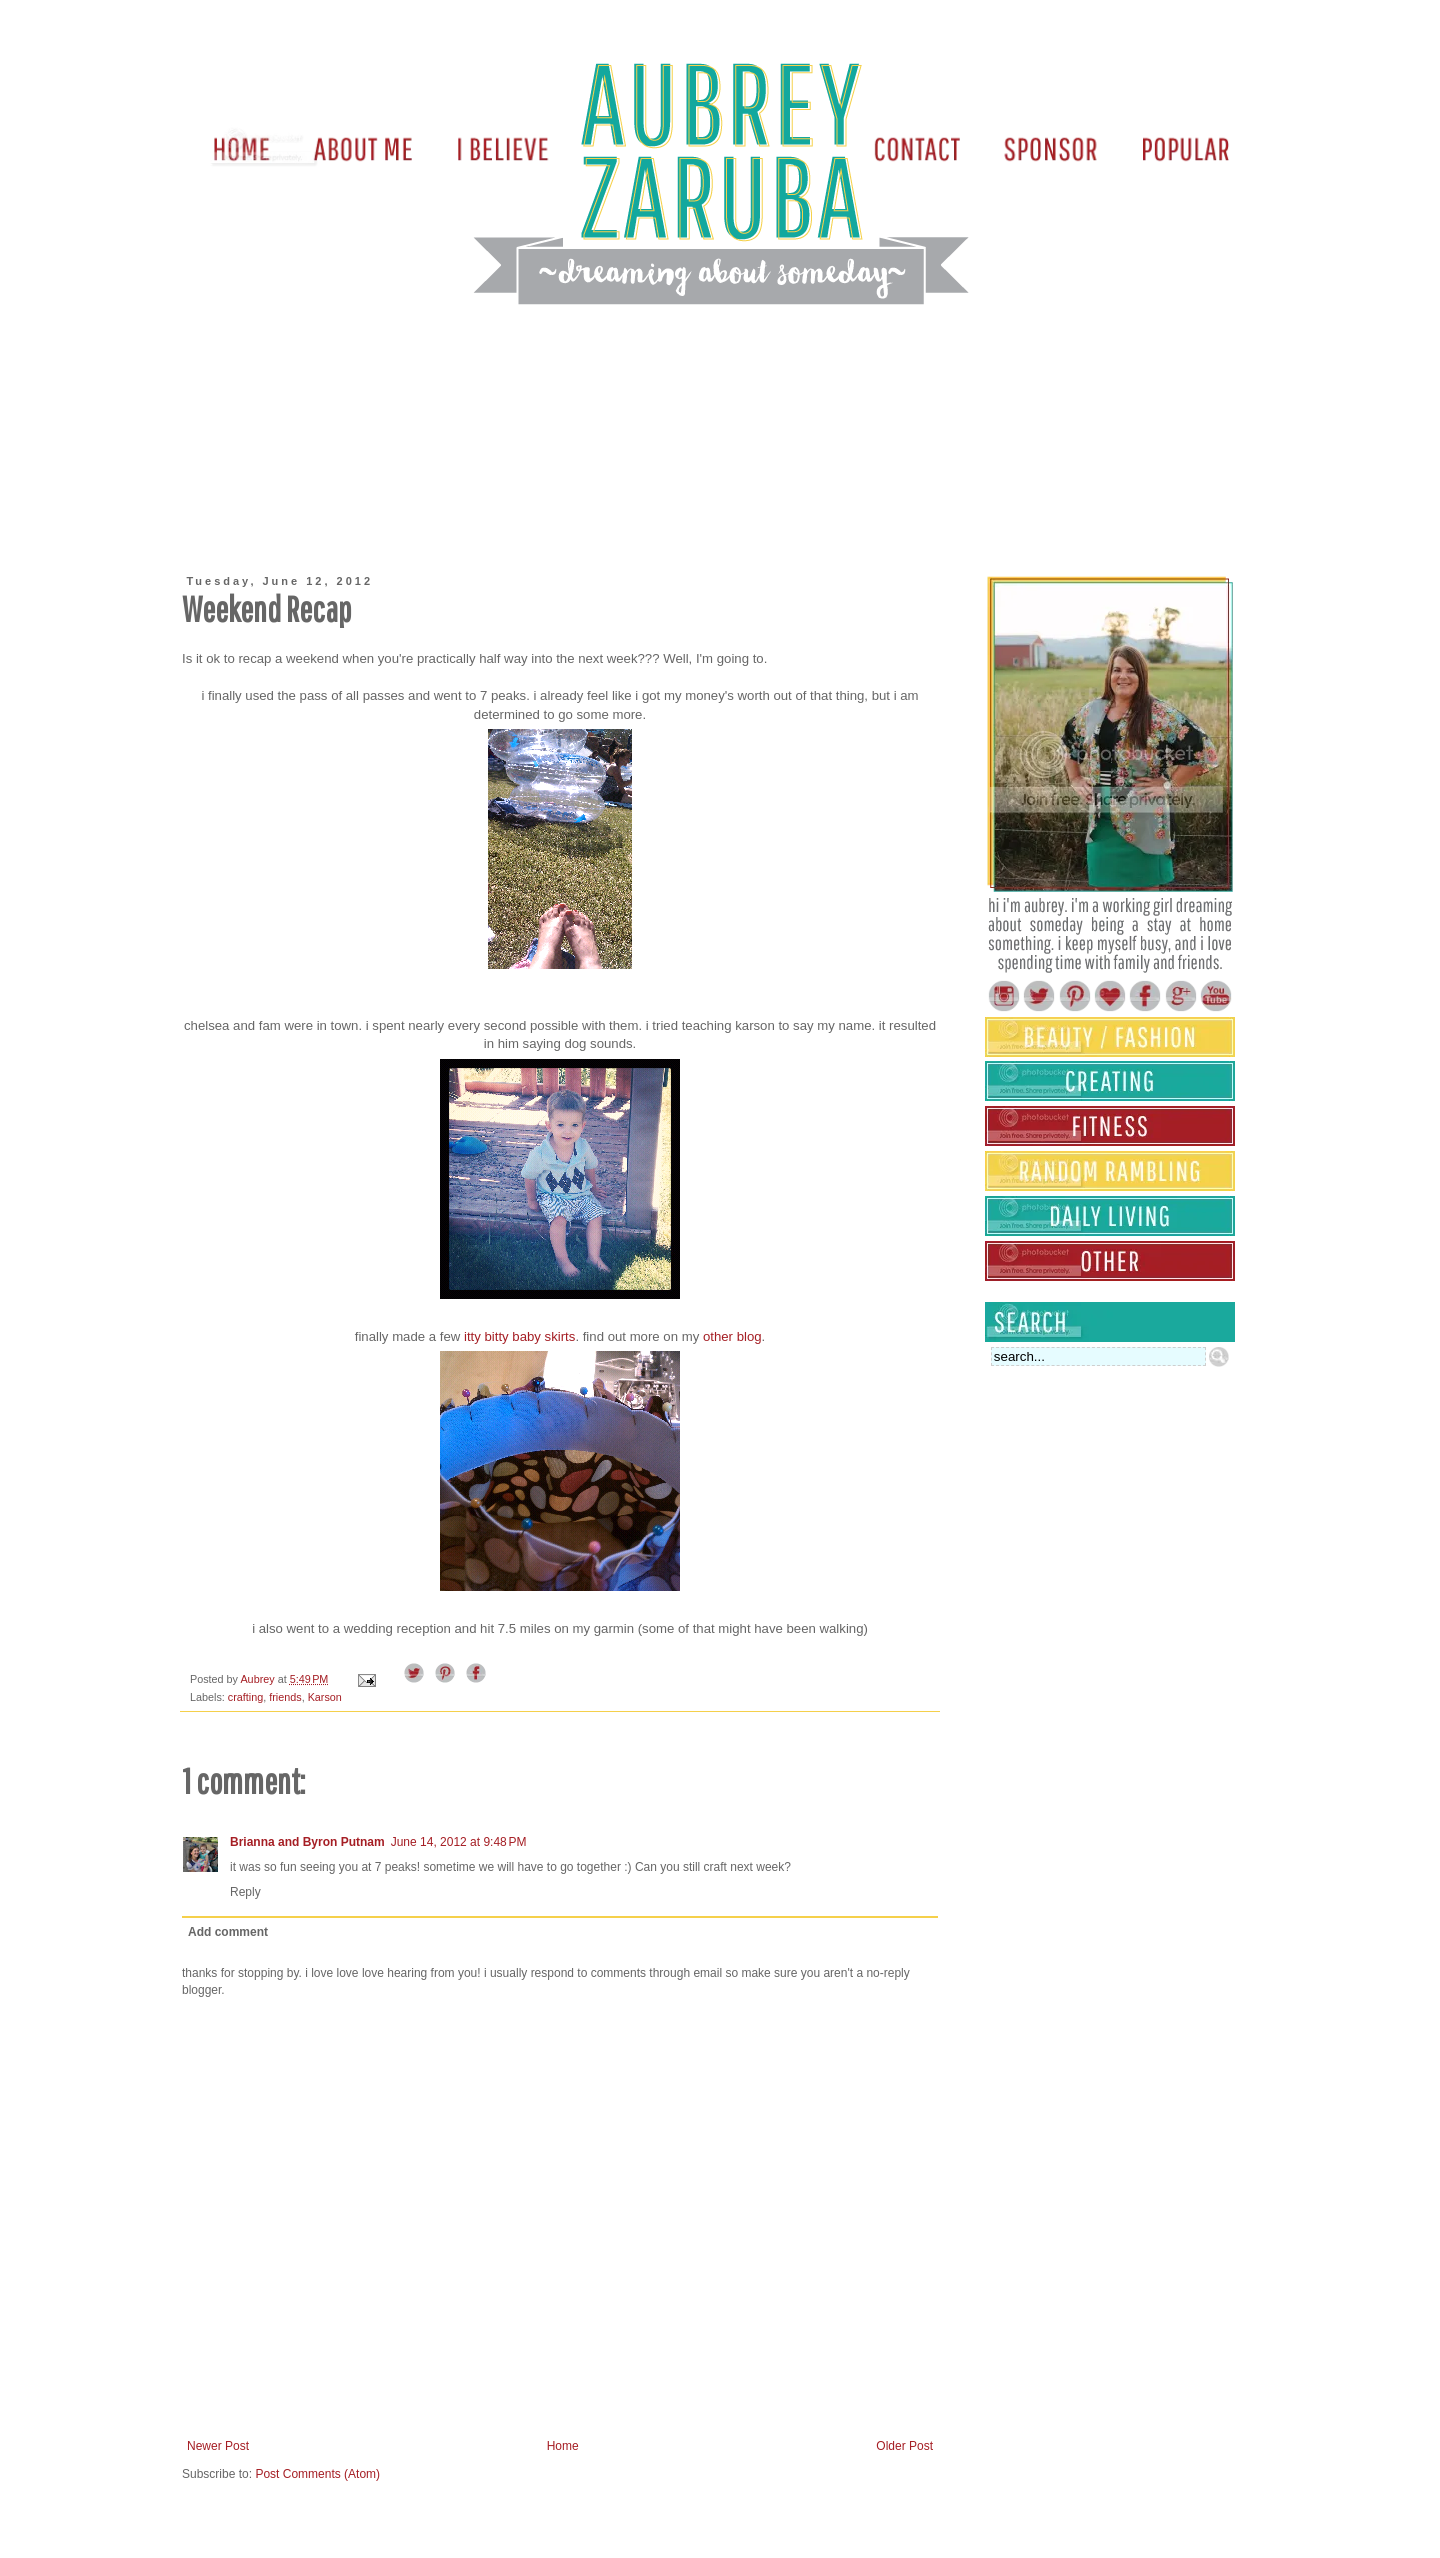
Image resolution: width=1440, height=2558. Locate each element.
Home (563, 2446)
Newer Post (218, 2446)
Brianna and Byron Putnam (307, 1842)
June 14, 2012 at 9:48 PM (459, 1842)
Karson (325, 1697)
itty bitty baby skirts (519, 1336)
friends (285, 1697)
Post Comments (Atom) (317, 2474)
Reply (245, 1892)
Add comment (228, 1932)
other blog (732, 1336)
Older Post (904, 2446)
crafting (245, 1697)
